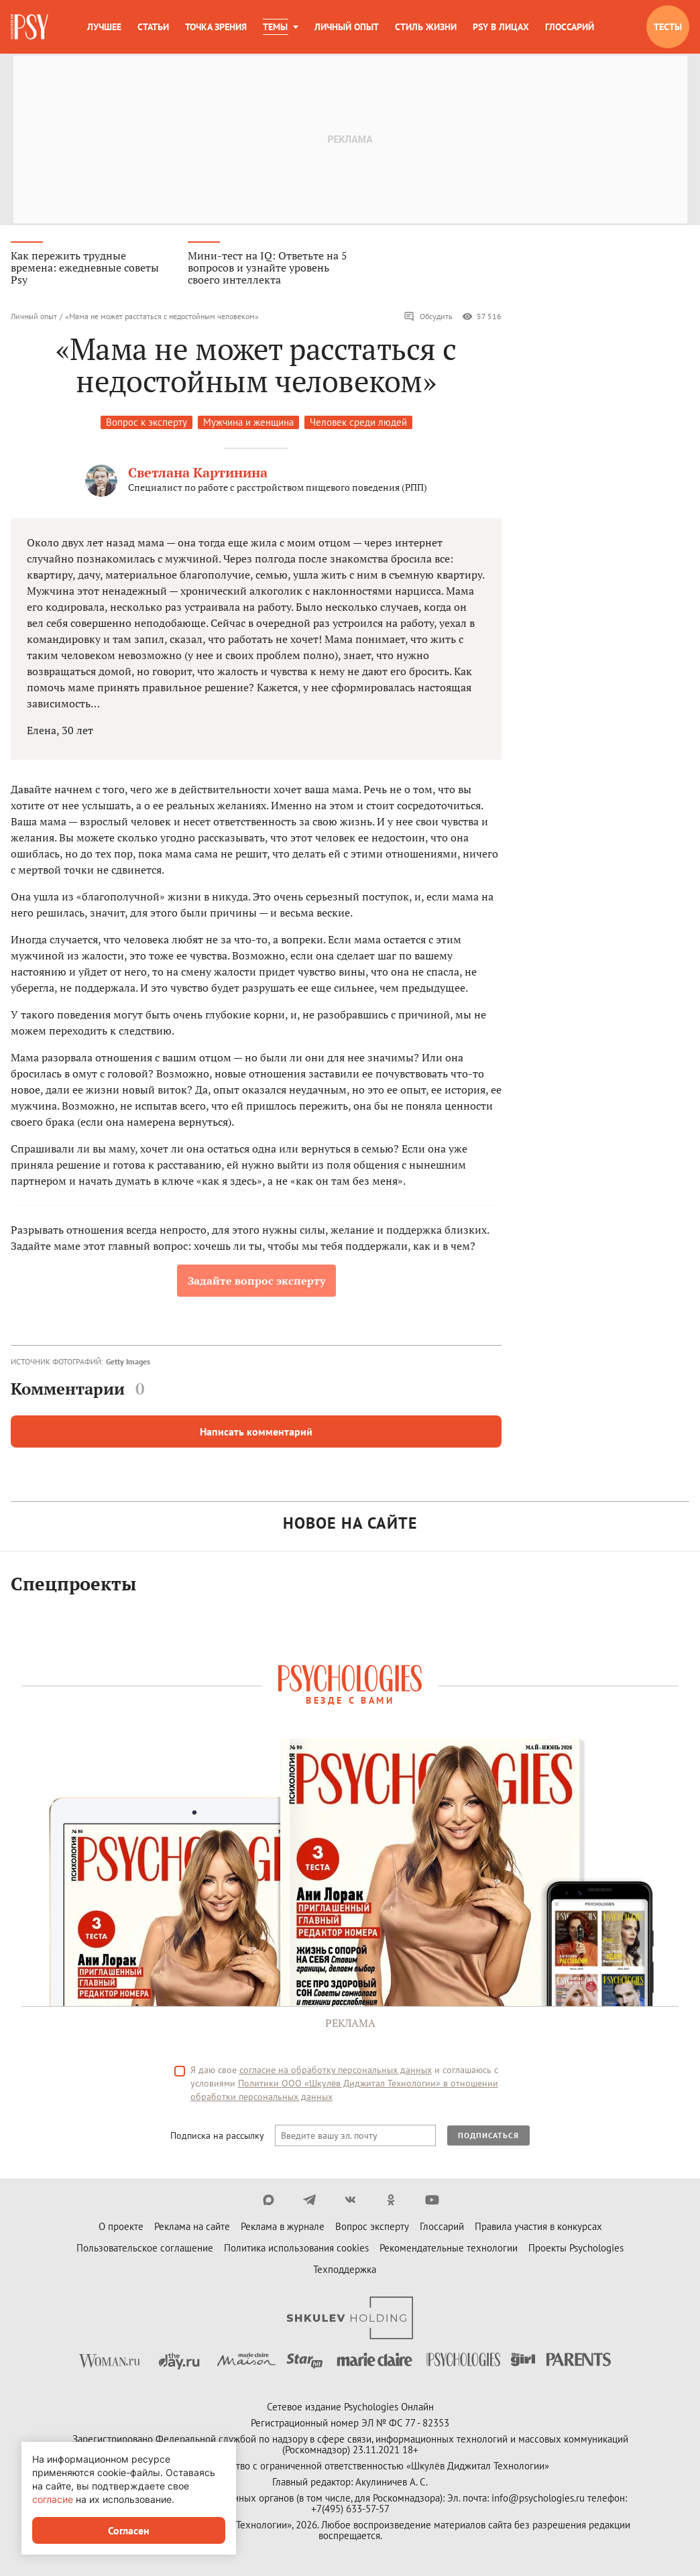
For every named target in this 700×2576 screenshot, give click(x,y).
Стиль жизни (426, 27)
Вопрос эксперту (372, 2229)
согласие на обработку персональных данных (335, 2072)
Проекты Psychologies (576, 2250)
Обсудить (428, 319)
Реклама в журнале (283, 2229)
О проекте (121, 2229)
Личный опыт (346, 27)
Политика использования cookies (296, 2250)
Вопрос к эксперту (146, 424)
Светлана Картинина (198, 475)
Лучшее (104, 27)
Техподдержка (344, 2272)
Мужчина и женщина (248, 424)
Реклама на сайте (192, 2229)
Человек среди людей (358, 424)
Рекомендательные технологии (449, 2250)
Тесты (668, 27)
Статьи (153, 27)
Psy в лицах (501, 27)
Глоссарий (569, 27)
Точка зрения (216, 27)
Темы (275, 27)
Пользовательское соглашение (144, 2250)
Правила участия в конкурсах (538, 2229)
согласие (52, 2499)
